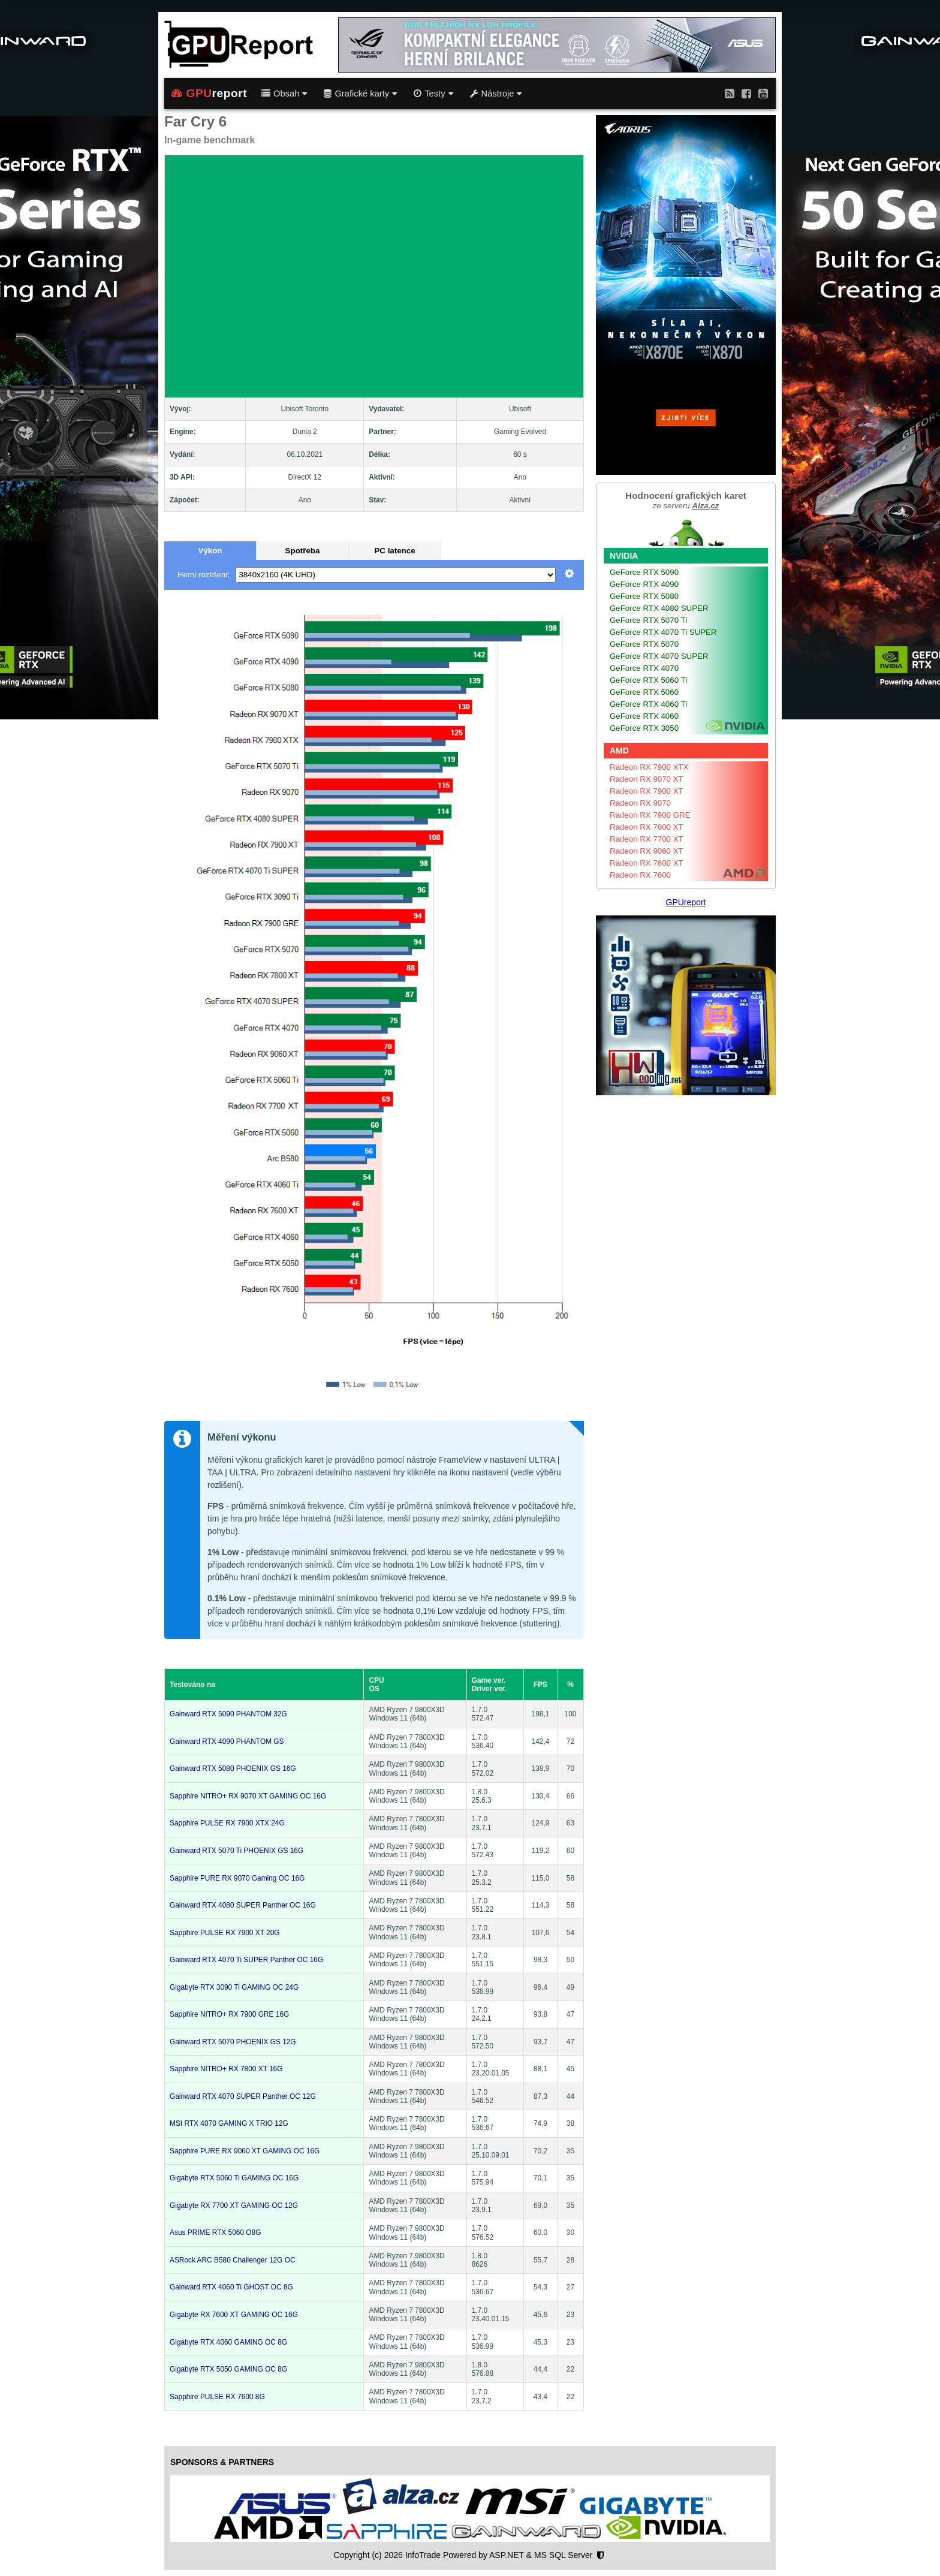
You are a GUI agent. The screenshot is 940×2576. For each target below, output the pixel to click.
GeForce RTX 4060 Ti (648, 704)
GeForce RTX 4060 (644, 716)
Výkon (210, 550)
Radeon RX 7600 (640, 874)
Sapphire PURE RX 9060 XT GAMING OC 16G (245, 2151)
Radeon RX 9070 (640, 803)
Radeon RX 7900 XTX (649, 767)
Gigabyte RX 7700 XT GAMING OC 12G (234, 2205)
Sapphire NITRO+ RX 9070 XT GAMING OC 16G (248, 1796)
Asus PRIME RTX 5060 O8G (215, 2232)
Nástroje (496, 93)
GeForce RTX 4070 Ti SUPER (663, 632)
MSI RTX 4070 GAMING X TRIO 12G (229, 2123)
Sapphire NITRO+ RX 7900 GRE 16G (229, 2014)
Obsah (284, 93)
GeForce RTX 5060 (644, 692)
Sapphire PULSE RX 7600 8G (217, 2397)
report (209, 93)
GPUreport (686, 902)
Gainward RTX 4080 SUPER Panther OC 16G (243, 1905)
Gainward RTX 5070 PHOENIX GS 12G (233, 2042)
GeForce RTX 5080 (644, 596)
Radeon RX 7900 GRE (650, 815)
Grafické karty (360, 93)
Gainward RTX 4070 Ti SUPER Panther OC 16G (246, 1960)
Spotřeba (302, 550)
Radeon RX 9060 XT (646, 850)
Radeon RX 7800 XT (646, 826)
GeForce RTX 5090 (644, 572)
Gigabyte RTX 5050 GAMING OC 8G (228, 2369)
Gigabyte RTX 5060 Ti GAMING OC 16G (234, 2178)
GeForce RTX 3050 (644, 728)
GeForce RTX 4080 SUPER (659, 608)
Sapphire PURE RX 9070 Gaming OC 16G (237, 1878)
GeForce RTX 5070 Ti (648, 620)
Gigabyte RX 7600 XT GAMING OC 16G (234, 2314)
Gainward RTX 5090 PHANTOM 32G (228, 1714)
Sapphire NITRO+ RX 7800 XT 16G (226, 2069)
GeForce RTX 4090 (644, 584)
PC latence (394, 550)
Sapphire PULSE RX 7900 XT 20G (225, 1933)
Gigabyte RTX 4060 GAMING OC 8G (228, 2342)
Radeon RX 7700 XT (646, 838)
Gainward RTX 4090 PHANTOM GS (227, 1741)
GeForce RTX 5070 (644, 644)
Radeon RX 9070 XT (646, 779)
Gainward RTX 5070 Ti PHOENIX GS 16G (236, 1850)
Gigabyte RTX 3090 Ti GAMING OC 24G (234, 1987)
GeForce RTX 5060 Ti (648, 680)
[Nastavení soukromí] (600, 2555)
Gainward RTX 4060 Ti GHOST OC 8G (231, 2287)
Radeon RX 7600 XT (646, 862)
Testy (433, 93)
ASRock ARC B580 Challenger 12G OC (233, 2260)
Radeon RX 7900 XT (646, 791)
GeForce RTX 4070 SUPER (659, 656)
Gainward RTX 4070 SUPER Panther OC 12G (243, 2096)
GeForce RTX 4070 (644, 668)
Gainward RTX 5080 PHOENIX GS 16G (233, 1768)
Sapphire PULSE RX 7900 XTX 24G (227, 1823)
